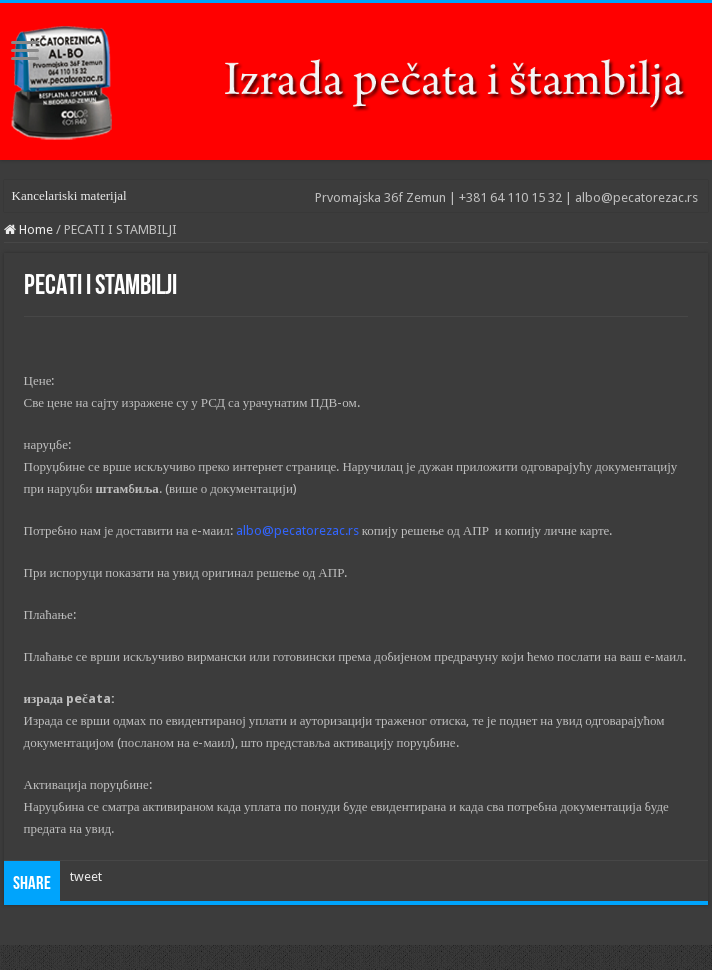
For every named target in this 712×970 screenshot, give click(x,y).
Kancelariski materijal (69, 195)
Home (28, 229)
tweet (86, 876)
